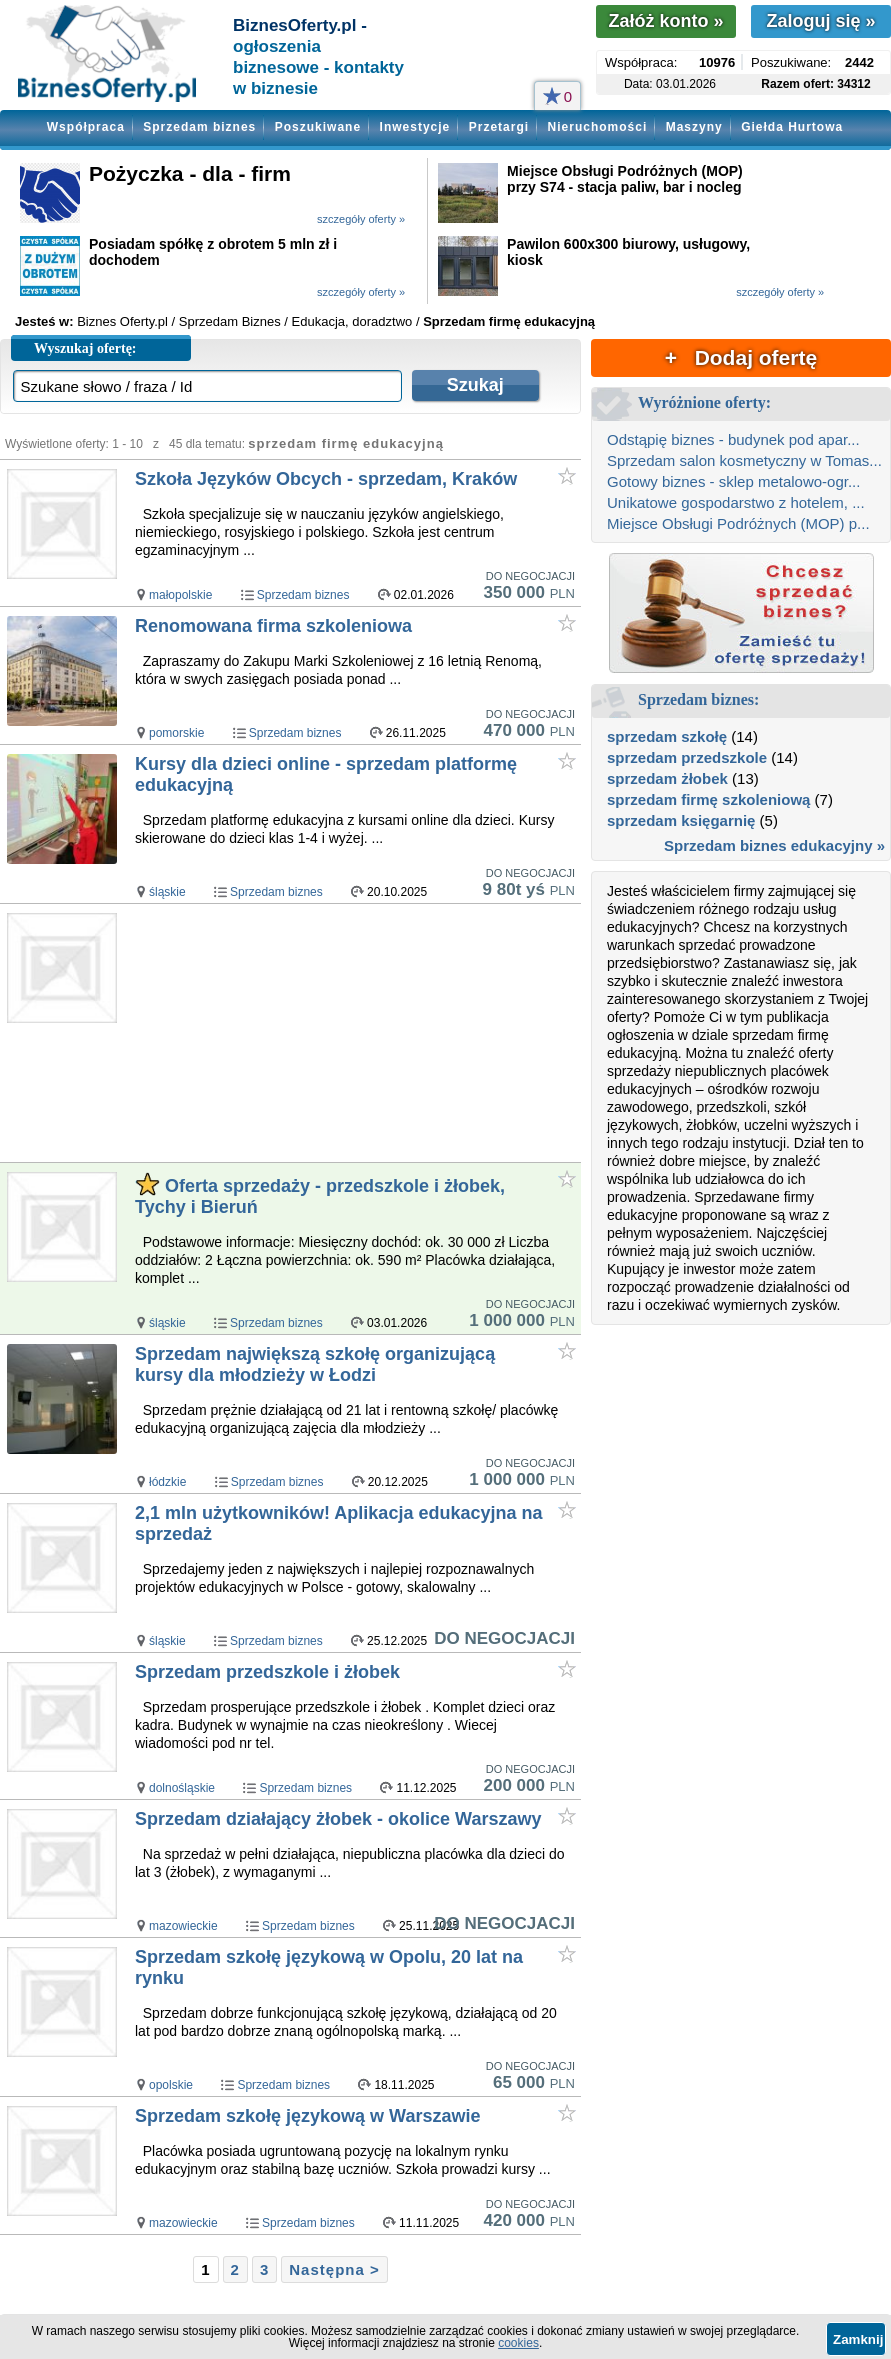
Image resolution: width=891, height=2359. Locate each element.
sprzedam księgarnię (681, 820)
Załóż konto (665, 21)
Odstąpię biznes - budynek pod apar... (733, 439)
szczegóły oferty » (361, 219)
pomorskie (176, 733)
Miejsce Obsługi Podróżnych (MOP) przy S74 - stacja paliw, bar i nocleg (625, 179)
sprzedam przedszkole (687, 757)
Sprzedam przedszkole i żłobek (267, 1672)
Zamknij (858, 2339)
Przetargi (499, 127)
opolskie (171, 2085)
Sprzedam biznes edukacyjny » (774, 845)
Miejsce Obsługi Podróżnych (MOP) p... (738, 523)
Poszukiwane (318, 127)
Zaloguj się (820, 21)
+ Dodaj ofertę (741, 357)
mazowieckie (183, 1926)
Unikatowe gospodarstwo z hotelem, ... (736, 502)
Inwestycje (415, 127)
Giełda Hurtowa (792, 127)
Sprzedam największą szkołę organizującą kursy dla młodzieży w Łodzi (315, 1364)
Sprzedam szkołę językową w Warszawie (307, 2116)
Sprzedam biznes (199, 127)
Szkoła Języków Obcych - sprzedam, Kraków (326, 479)
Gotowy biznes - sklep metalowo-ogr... (733, 481)
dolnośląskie (182, 1788)
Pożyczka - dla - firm (190, 173)
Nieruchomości (598, 127)
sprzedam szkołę (667, 736)
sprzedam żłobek (667, 778)
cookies (518, 2343)
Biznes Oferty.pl (122, 321)
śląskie (167, 892)
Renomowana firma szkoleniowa (273, 626)
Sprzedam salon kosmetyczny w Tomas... (744, 460)
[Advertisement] (356, 1034)
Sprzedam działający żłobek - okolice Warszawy (338, 1819)
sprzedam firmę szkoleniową (708, 799)
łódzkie (167, 1482)
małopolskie (180, 595)
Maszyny (694, 127)
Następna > (334, 2269)
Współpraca (86, 127)
